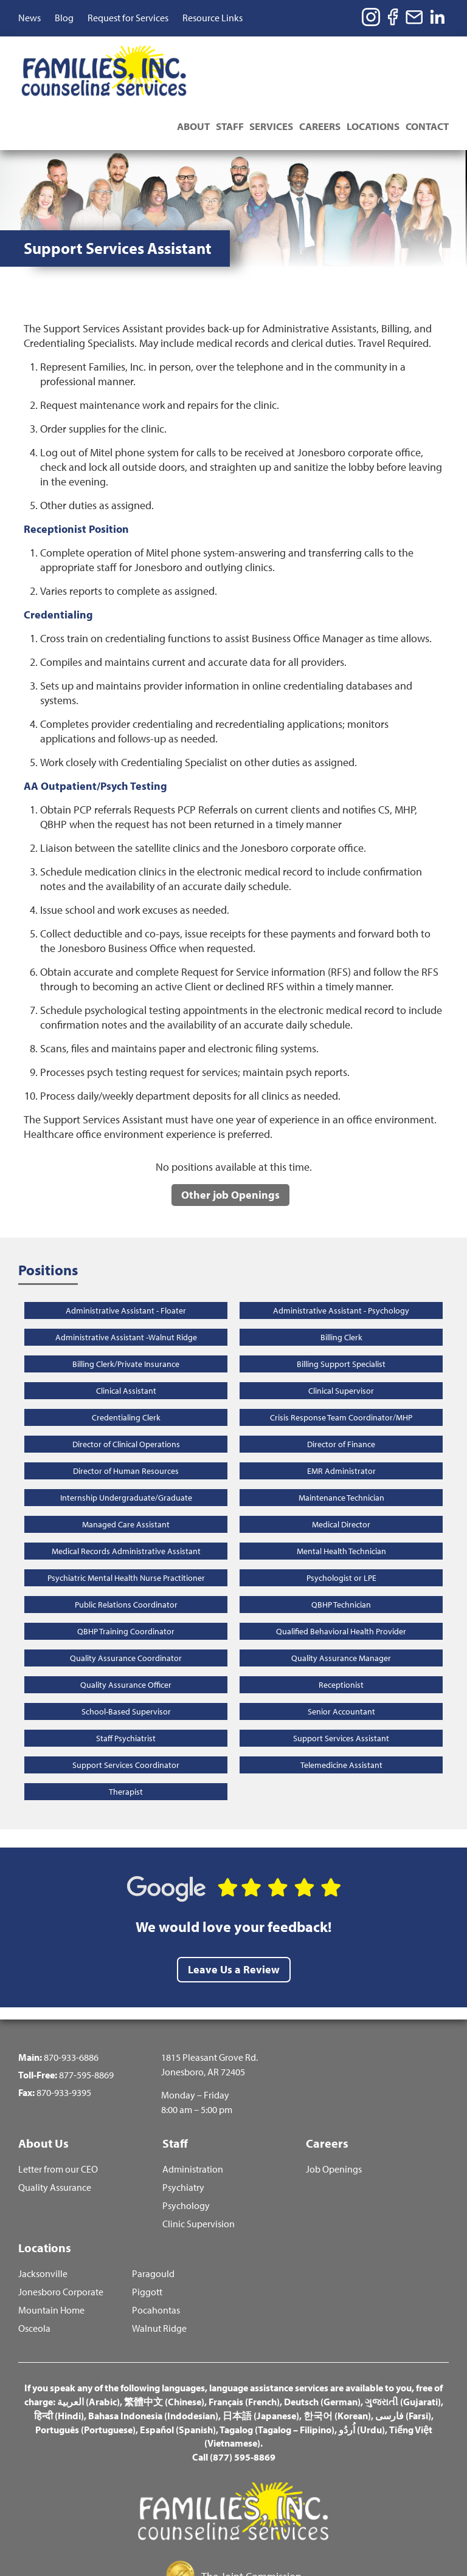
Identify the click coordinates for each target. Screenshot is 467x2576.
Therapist (126, 1726)
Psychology (186, 2143)
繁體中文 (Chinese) (164, 2341)
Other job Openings (230, 1130)
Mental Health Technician (341, 1486)
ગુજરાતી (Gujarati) (403, 2341)
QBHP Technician (341, 1539)
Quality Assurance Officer (125, 1619)
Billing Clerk (341, 1272)
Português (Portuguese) (85, 2369)
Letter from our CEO (58, 2106)
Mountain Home (51, 2249)
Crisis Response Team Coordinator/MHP (341, 1352)
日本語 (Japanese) (261, 2355)
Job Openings (334, 2106)
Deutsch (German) (322, 2341)
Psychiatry (183, 2125)
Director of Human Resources (126, 1405)
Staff (224, 57)
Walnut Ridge (159, 2267)
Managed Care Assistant (126, 1459)
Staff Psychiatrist (126, 1673)
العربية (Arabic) (88, 2341)
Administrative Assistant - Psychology (341, 1245)
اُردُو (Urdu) (362, 2369)
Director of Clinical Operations (126, 1379)
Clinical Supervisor (341, 1325)
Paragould (153, 2213)
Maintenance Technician (341, 1432)
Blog (64, 18)
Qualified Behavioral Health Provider (341, 1566)
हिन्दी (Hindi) (59, 2355)
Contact (427, 57)
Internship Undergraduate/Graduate (126, 1432)
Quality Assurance (54, 2125)
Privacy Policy (287, 2536)
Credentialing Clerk (126, 1352)
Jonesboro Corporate (60, 2231)
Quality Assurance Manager (341, 1593)
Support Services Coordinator (125, 1699)
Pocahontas (156, 2249)
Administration (192, 2106)
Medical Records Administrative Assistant (126, 1486)
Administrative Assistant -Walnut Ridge (126, 1272)
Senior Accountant (341, 1646)
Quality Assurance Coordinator (126, 1593)
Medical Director (341, 1459)
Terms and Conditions (199, 2536)
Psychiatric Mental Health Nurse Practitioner (126, 1512)
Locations (371, 57)
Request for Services (128, 18)
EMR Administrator (341, 1405)
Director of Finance (341, 1379)
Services (267, 57)
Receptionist (341, 1619)
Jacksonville (42, 2213)
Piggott (147, 2231)
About (186, 57)
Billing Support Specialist (341, 1298)
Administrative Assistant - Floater (126, 1245)
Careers (317, 57)
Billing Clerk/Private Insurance (125, 1298)
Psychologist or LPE (341, 1512)
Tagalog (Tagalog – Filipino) (277, 2369)
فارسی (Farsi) (403, 2355)
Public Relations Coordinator (126, 1539)
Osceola (34, 2267)
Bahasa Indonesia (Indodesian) (153, 2355)
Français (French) (244, 2341)
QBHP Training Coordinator (126, 1566)
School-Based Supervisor (126, 1646)
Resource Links (212, 18)
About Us (43, 2078)
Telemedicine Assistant (341, 1699)
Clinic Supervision (198, 2161)
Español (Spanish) (178, 2369)
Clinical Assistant (126, 1325)
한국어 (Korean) (337, 2355)
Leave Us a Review (234, 1904)
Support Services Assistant (341, 1673)
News (29, 18)
